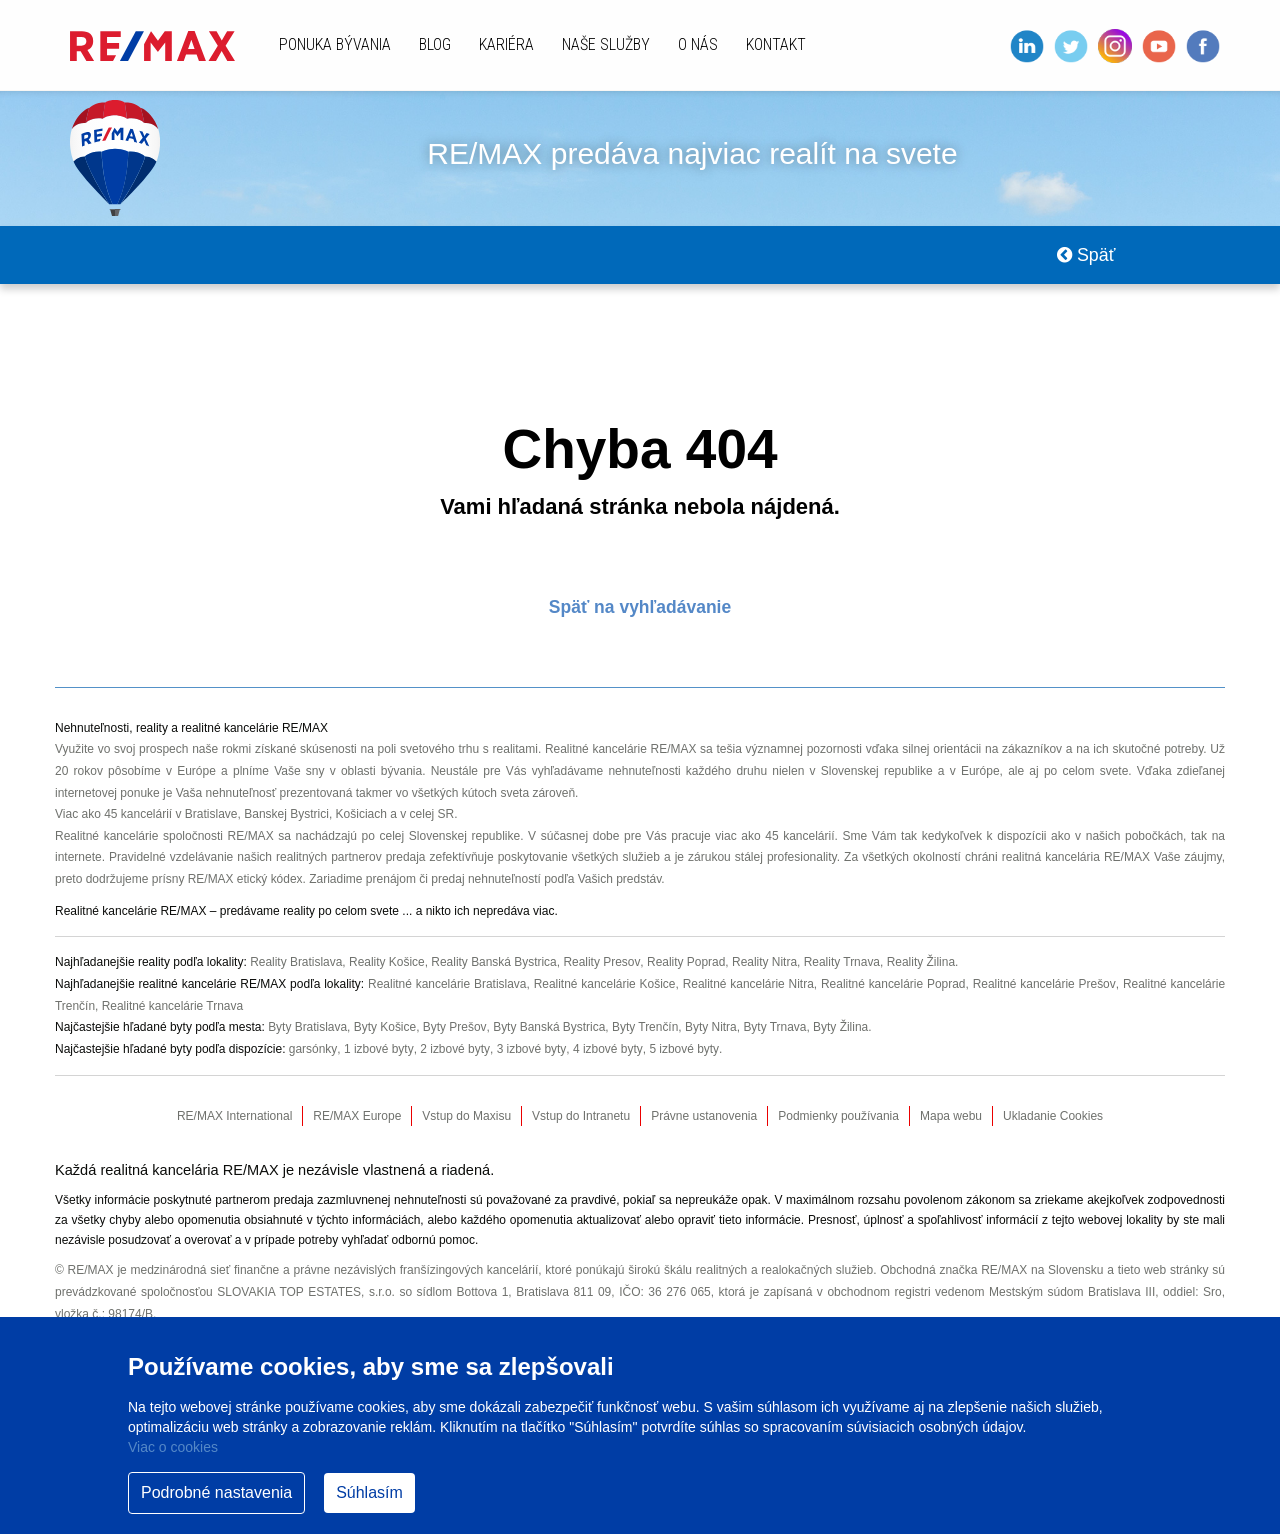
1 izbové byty (377, 1050)
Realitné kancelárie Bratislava (446, 985)
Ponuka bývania (335, 44)
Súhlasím (369, 1492)
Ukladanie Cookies (1053, 1117)
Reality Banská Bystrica (495, 963)
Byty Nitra (712, 1028)
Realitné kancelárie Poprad (893, 985)
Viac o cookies (173, 1447)
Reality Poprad (687, 963)
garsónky (313, 1050)
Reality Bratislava (296, 963)
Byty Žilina (842, 1028)
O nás (698, 44)
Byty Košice (385, 1028)
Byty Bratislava (307, 1028)
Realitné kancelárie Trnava (173, 1006)
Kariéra (506, 44)
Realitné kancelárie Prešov (1044, 985)
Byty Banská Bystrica (549, 1028)
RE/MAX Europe (357, 1117)
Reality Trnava (844, 963)
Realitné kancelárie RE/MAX (621, 751)
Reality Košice (388, 963)
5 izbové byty (681, 1050)
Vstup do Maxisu (466, 1117)
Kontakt (776, 44)
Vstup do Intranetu (581, 1117)
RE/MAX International (234, 1117)
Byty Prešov (455, 1028)
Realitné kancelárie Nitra (748, 985)
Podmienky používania (838, 1117)
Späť (1085, 256)
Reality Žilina (923, 963)
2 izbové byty (453, 1050)
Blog (435, 44)
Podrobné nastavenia (216, 1492)
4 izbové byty (605, 1050)
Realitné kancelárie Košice (604, 985)
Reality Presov (603, 963)
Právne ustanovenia (704, 1117)
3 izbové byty (529, 1050)
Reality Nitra (765, 963)
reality (299, 912)
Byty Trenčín (646, 1028)
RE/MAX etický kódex (245, 881)
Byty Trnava (776, 1028)
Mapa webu (951, 1117)
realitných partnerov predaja (351, 859)
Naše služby (606, 44)
